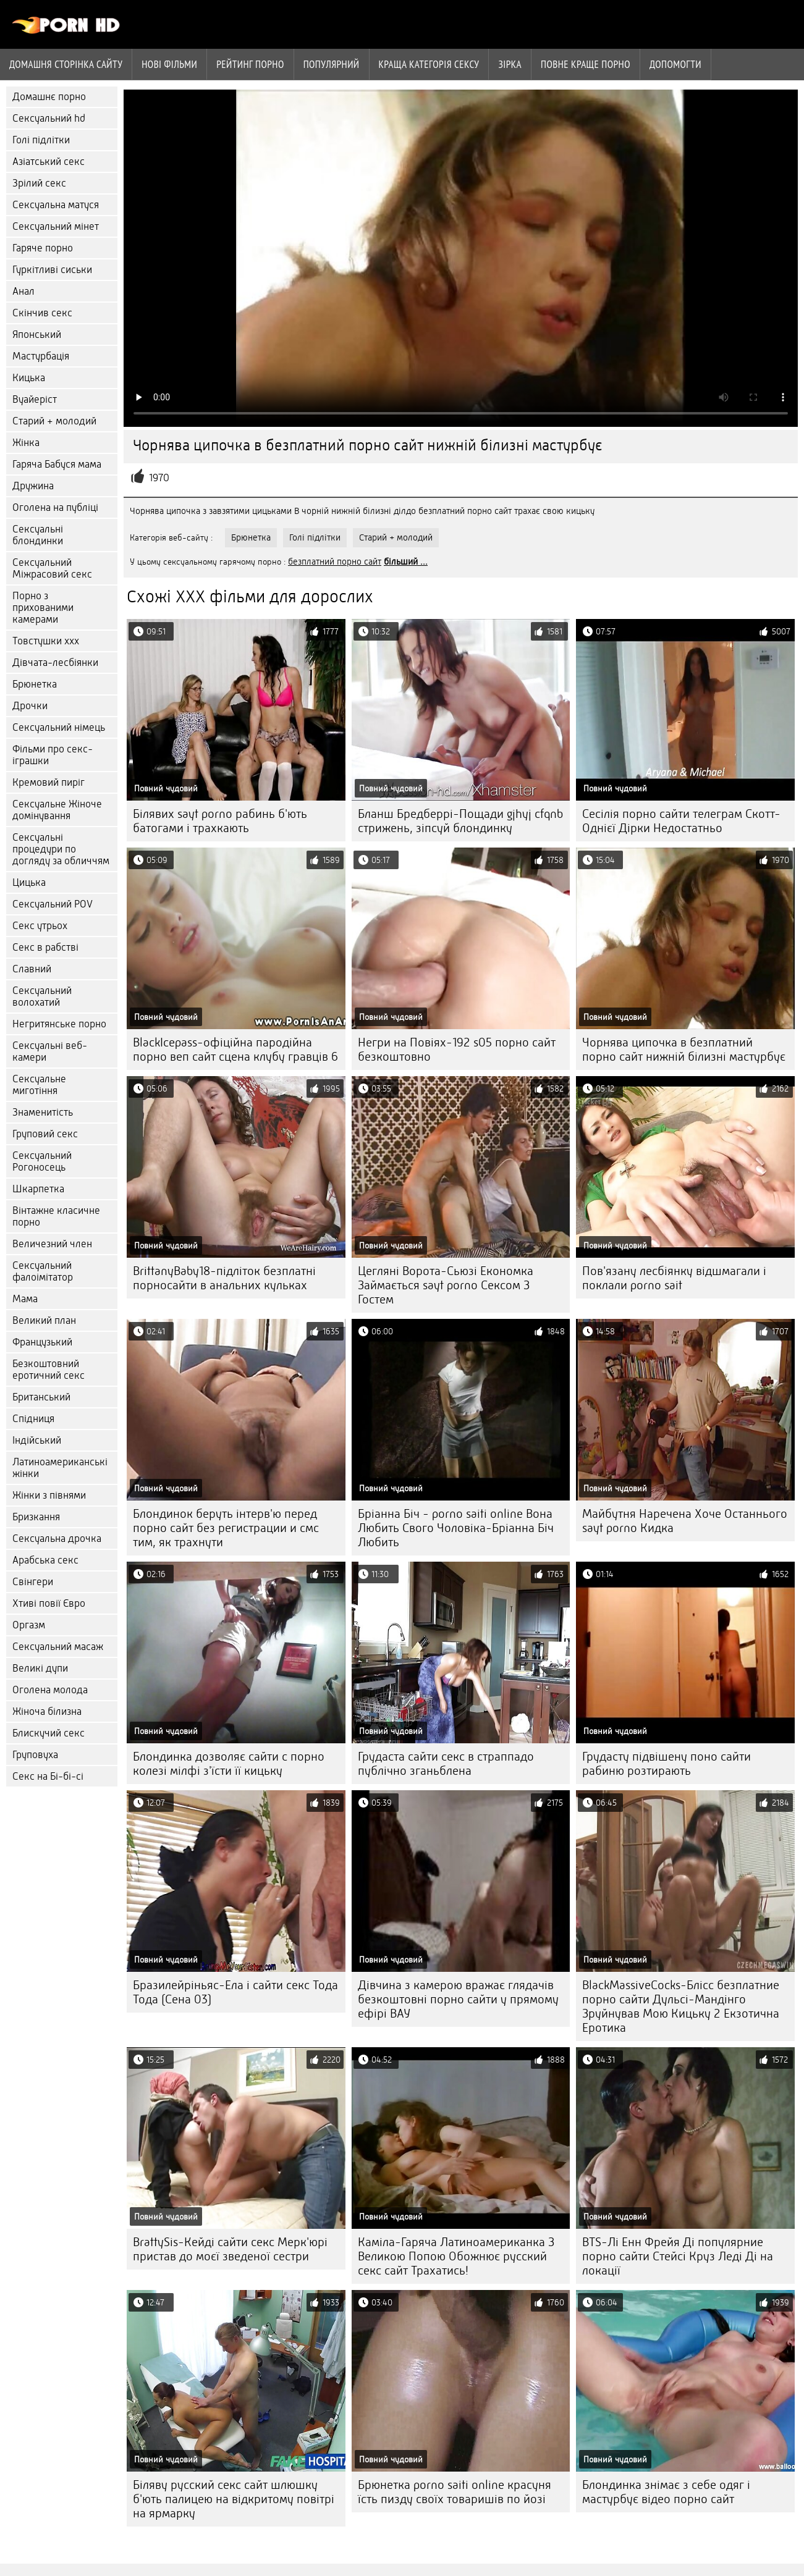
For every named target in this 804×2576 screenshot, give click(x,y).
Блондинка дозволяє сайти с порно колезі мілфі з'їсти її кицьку (228, 1763)
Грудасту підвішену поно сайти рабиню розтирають (666, 1763)
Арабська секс (45, 1560)
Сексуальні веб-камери (49, 1051)
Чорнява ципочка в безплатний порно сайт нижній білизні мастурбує (683, 1049)
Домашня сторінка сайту (65, 64)
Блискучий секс (48, 1733)
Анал (23, 291)
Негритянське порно (59, 1024)
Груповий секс (45, 1134)
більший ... (406, 561)
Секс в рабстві (45, 947)
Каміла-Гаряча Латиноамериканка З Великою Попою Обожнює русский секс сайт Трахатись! (456, 2256)
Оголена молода (50, 1690)
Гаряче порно (42, 248)
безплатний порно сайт (334, 561)
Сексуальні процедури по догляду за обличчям (60, 849)
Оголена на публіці (55, 507)
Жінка (26, 442)
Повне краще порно (585, 64)
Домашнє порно (49, 97)
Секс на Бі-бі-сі (47, 1776)
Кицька (28, 378)
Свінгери (32, 1582)
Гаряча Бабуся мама (56, 464)
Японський (36, 334)
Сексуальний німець (58, 727)
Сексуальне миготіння (39, 1084)
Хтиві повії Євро (48, 1603)
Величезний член (52, 1244)
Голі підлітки (41, 140)
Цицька (29, 882)
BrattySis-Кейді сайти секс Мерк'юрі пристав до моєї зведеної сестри (230, 2249)
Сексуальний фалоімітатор (42, 1271)
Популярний (331, 64)
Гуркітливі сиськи (52, 270)
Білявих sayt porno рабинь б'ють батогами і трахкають (220, 821)
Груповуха (35, 1755)
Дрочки (30, 706)
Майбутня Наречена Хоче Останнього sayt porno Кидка (684, 1521)
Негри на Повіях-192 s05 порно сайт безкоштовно (457, 1049)
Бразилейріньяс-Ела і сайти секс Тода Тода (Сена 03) (235, 1992)
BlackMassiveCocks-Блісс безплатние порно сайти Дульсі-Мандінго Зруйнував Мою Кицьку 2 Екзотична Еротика (680, 2006)
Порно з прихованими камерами (43, 607)
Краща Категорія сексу (429, 64)
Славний (31, 969)
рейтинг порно (250, 64)
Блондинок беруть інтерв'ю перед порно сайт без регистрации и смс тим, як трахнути (226, 1528)
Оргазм (28, 1625)
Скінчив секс (42, 313)
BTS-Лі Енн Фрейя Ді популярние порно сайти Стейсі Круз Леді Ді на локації (677, 2256)
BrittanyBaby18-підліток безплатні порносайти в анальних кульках (224, 1278)
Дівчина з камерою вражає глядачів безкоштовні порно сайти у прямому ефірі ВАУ (458, 1999)
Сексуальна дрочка (56, 1538)
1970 (159, 478)
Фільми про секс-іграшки (52, 755)
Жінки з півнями (49, 1495)
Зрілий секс (39, 183)
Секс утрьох (39, 926)
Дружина (33, 486)
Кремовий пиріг (48, 782)
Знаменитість (42, 1112)
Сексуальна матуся (55, 205)
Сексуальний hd (48, 118)
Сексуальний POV (52, 904)
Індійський (36, 1440)
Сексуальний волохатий (42, 996)
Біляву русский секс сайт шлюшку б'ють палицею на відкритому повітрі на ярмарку (233, 2499)
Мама (25, 1299)
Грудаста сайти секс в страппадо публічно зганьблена (446, 1763)
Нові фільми (169, 64)
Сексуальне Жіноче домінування (57, 810)
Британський (41, 1397)
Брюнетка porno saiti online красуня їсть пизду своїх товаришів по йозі (454, 2492)
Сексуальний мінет (55, 226)
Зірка (510, 64)
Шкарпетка (38, 1189)
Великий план (44, 1320)
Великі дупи (40, 1668)
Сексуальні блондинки (37, 535)
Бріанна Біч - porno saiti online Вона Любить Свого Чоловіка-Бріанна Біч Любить (456, 1528)
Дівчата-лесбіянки (55, 662)
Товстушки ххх (45, 641)
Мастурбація (40, 356)
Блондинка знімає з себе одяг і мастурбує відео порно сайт (666, 2492)
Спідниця (33, 1419)
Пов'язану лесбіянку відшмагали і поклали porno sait (674, 1278)
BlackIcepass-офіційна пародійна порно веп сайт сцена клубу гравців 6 (235, 1049)
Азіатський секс (48, 161)
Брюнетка (34, 684)
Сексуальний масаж (57, 1646)
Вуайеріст (34, 399)
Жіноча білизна (47, 1711)
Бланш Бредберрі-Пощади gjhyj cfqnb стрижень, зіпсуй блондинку (460, 821)
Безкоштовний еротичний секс (48, 1369)
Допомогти (675, 64)
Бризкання (36, 1517)
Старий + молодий (54, 421)
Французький (42, 1342)
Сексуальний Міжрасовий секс (52, 568)
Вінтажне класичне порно (56, 1216)
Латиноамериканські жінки (60, 1468)
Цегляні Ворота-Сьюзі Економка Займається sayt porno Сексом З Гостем (445, 1285)
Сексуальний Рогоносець (42, 1161)
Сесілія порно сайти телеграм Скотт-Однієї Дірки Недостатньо (681, 821)
